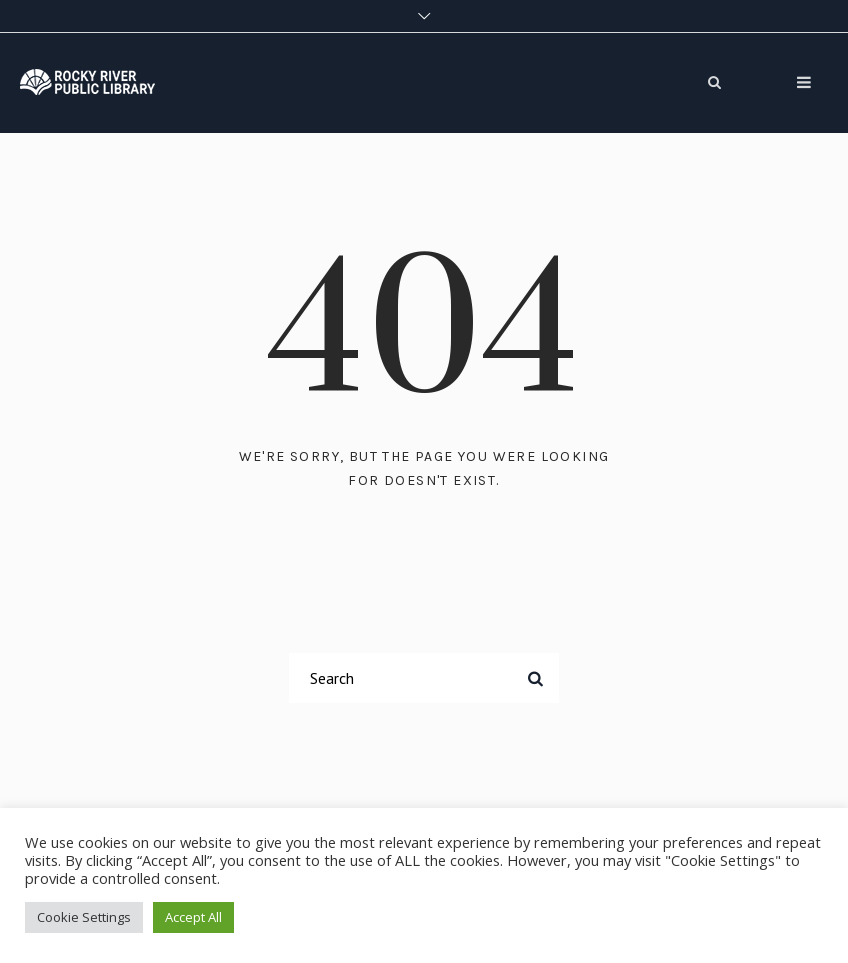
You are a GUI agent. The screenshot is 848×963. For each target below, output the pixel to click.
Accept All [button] (193, 917)
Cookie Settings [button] (84, 917)
